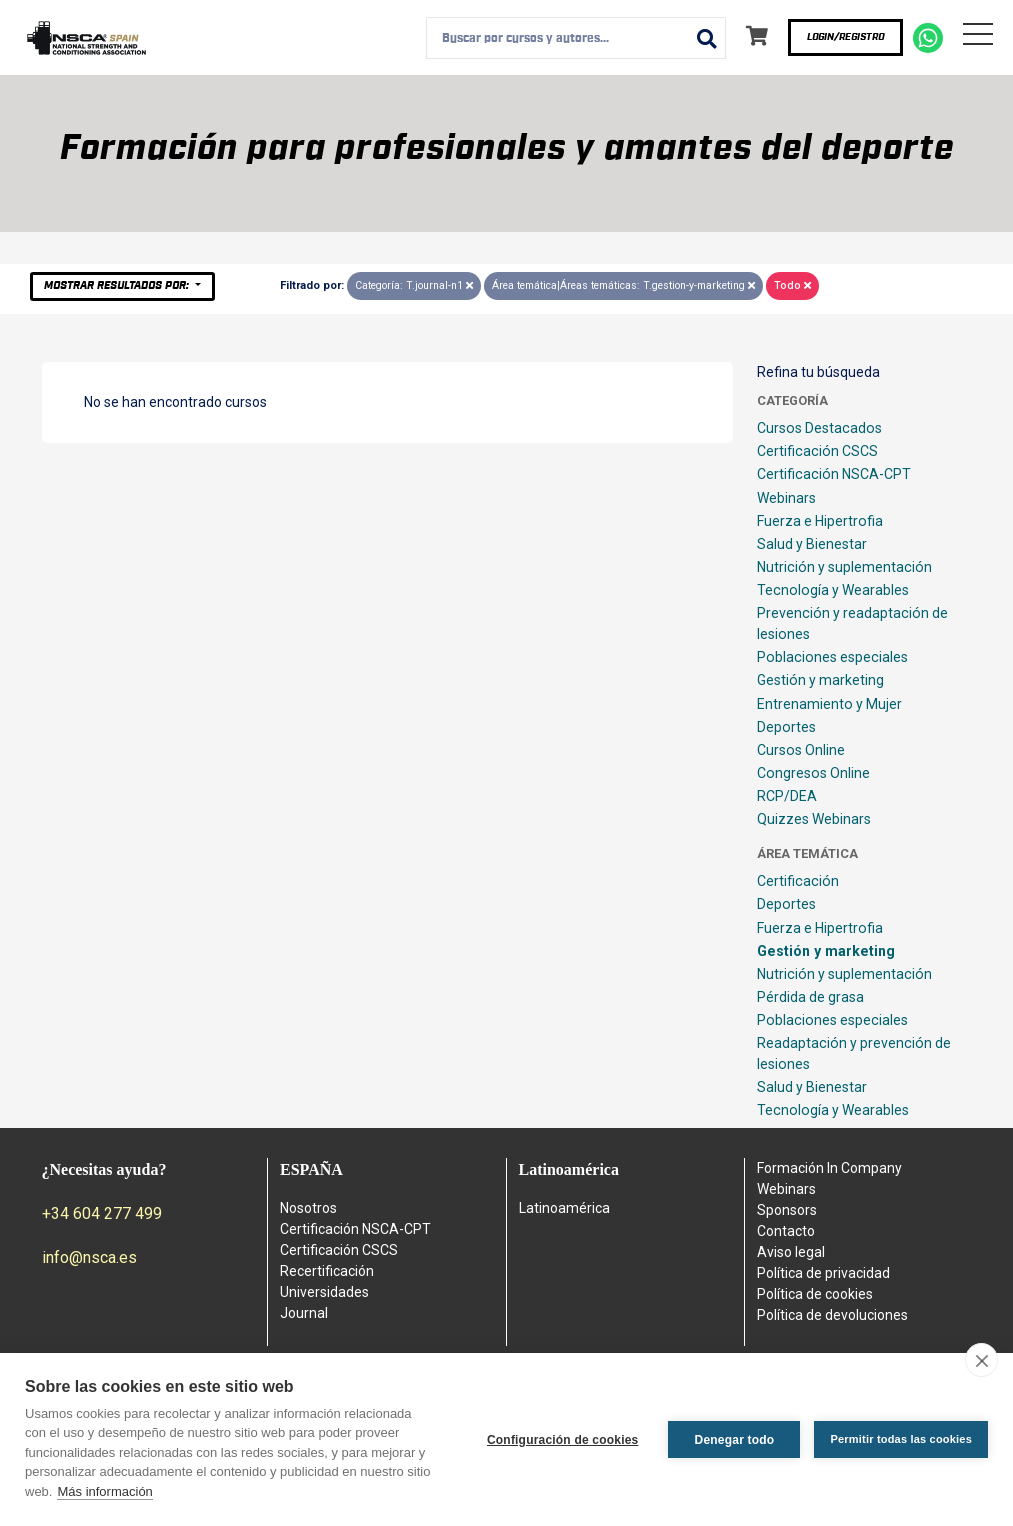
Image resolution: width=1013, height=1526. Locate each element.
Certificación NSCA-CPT (834, 474)
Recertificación (327, 1271)
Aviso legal (791, 1252)
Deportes (786, 727)
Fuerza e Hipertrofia (820, 521)
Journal (304, 1313)
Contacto (786, 1231)
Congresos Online (813, 773)
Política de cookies (815, 1294)
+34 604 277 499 (102, 1213)
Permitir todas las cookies (901, 1439)
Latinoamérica (564, 1208)
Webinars (786, 498)
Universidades (324, 1292)
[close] (981, 1360)
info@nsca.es (89, 1257)
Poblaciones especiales (832, 657)
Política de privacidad (823, 1273)
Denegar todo (735, 1440)
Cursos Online (801, 750)
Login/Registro (845, 37)
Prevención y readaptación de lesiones (852, 623)
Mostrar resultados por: (118, 285)
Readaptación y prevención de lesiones (854, 1053)
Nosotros (308, 1208)
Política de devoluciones (832, 1315)
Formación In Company (829, 1168)
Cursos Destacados (819, 428)
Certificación (798, 881)
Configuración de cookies (563, 1440)
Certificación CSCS (817, 451)
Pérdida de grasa (810, 997)
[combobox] (576, 38)
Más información (104, 1491)
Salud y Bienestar (812, 544)
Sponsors (787, 1210)
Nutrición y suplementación (844, 567)
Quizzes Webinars (814, 819)
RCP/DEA (787, 796)
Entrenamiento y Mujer (829, 704)
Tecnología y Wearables (833, 590)
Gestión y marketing (820, 680)
